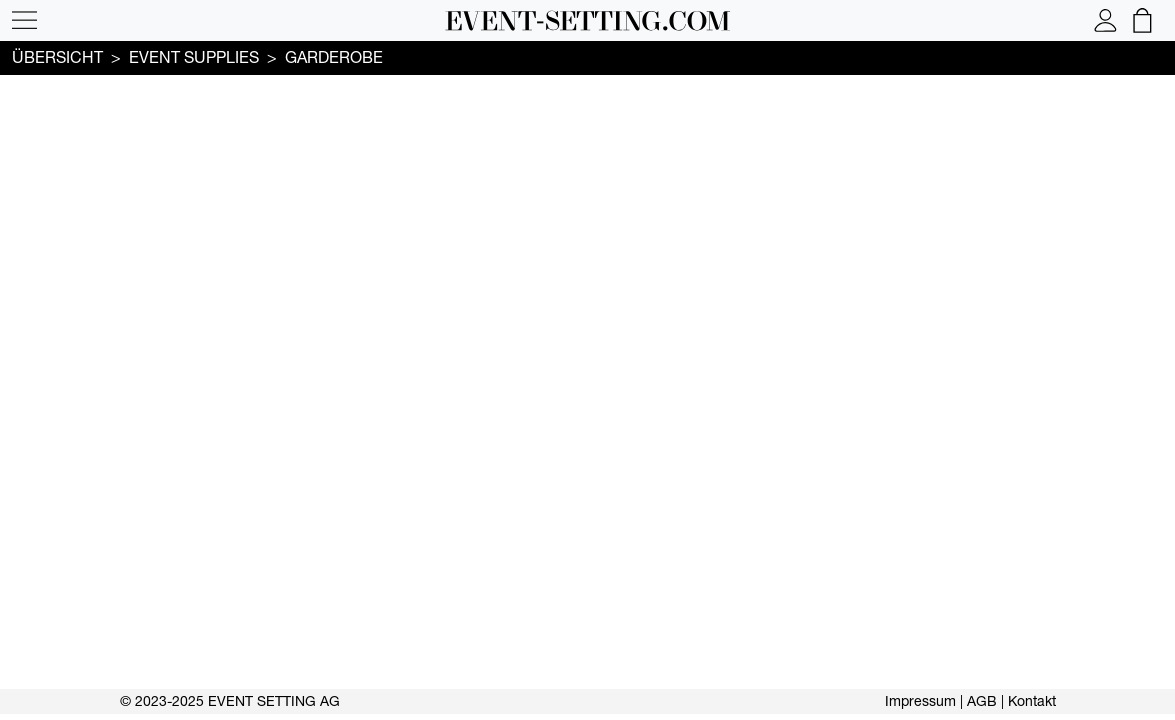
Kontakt (1032, 701)
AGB (982, 701)
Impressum (920, 701)
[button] (24, 20)
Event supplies (194, 57)
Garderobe (334, 57)
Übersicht (57, 57)
